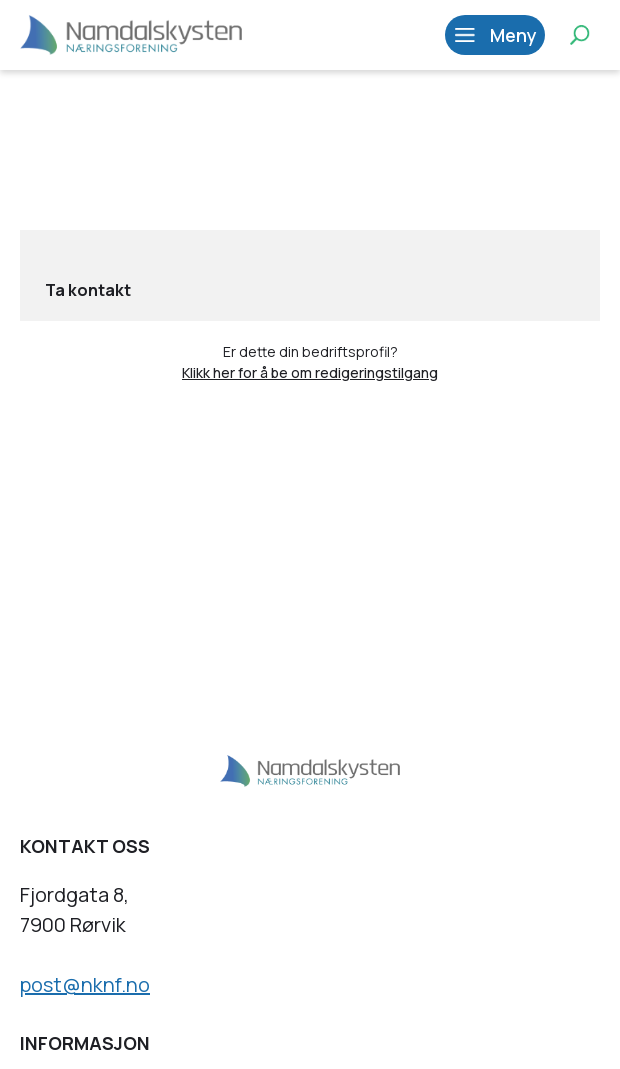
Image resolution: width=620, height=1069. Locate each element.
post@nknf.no (85, 984)
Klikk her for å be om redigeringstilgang (310, 372)
